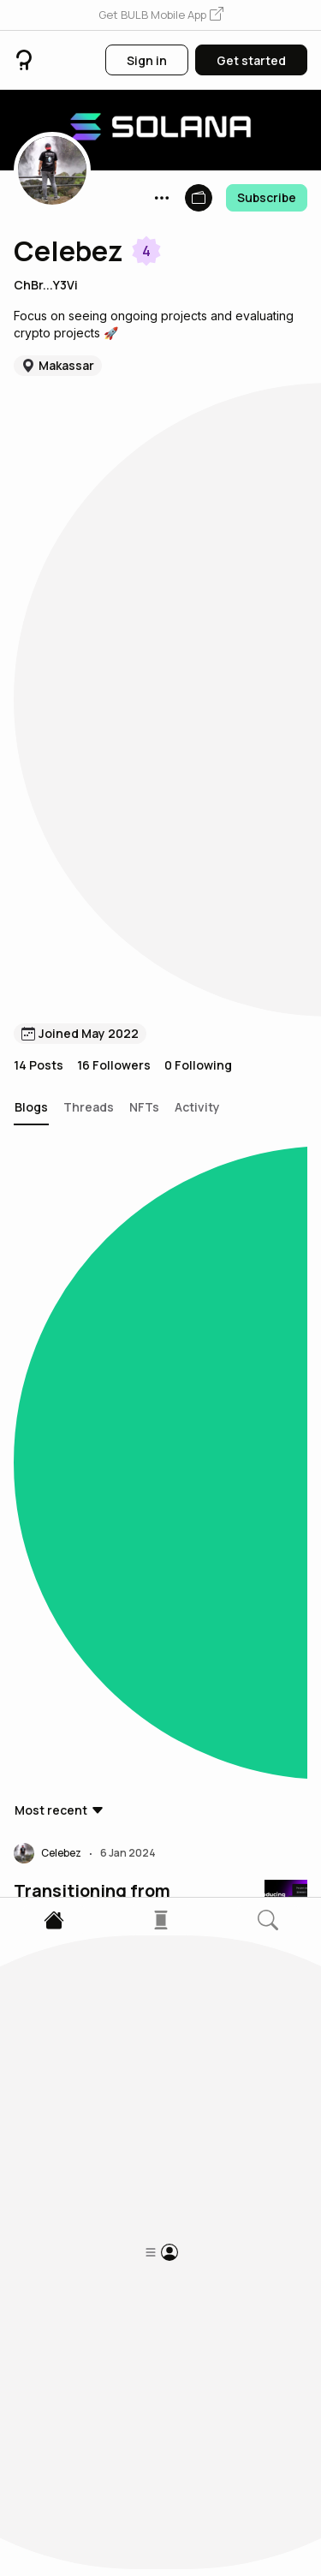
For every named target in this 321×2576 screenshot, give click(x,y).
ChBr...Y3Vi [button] (46, 285)
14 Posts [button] (38, 424)
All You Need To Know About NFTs (101, 1945)
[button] (160, 15)
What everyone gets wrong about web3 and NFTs (107, 1758)
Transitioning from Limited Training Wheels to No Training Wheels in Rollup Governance (115, 655)
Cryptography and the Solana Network (104, 1383)
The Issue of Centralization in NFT (102, 2133)
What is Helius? (78, 1207)
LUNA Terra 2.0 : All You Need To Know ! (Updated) (122, 2321)
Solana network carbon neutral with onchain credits (109, 1030)
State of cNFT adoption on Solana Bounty (121, 842)
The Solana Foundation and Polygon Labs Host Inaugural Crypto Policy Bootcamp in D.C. (111, 1570)
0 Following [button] (198, 424)
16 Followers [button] (114, 424)
